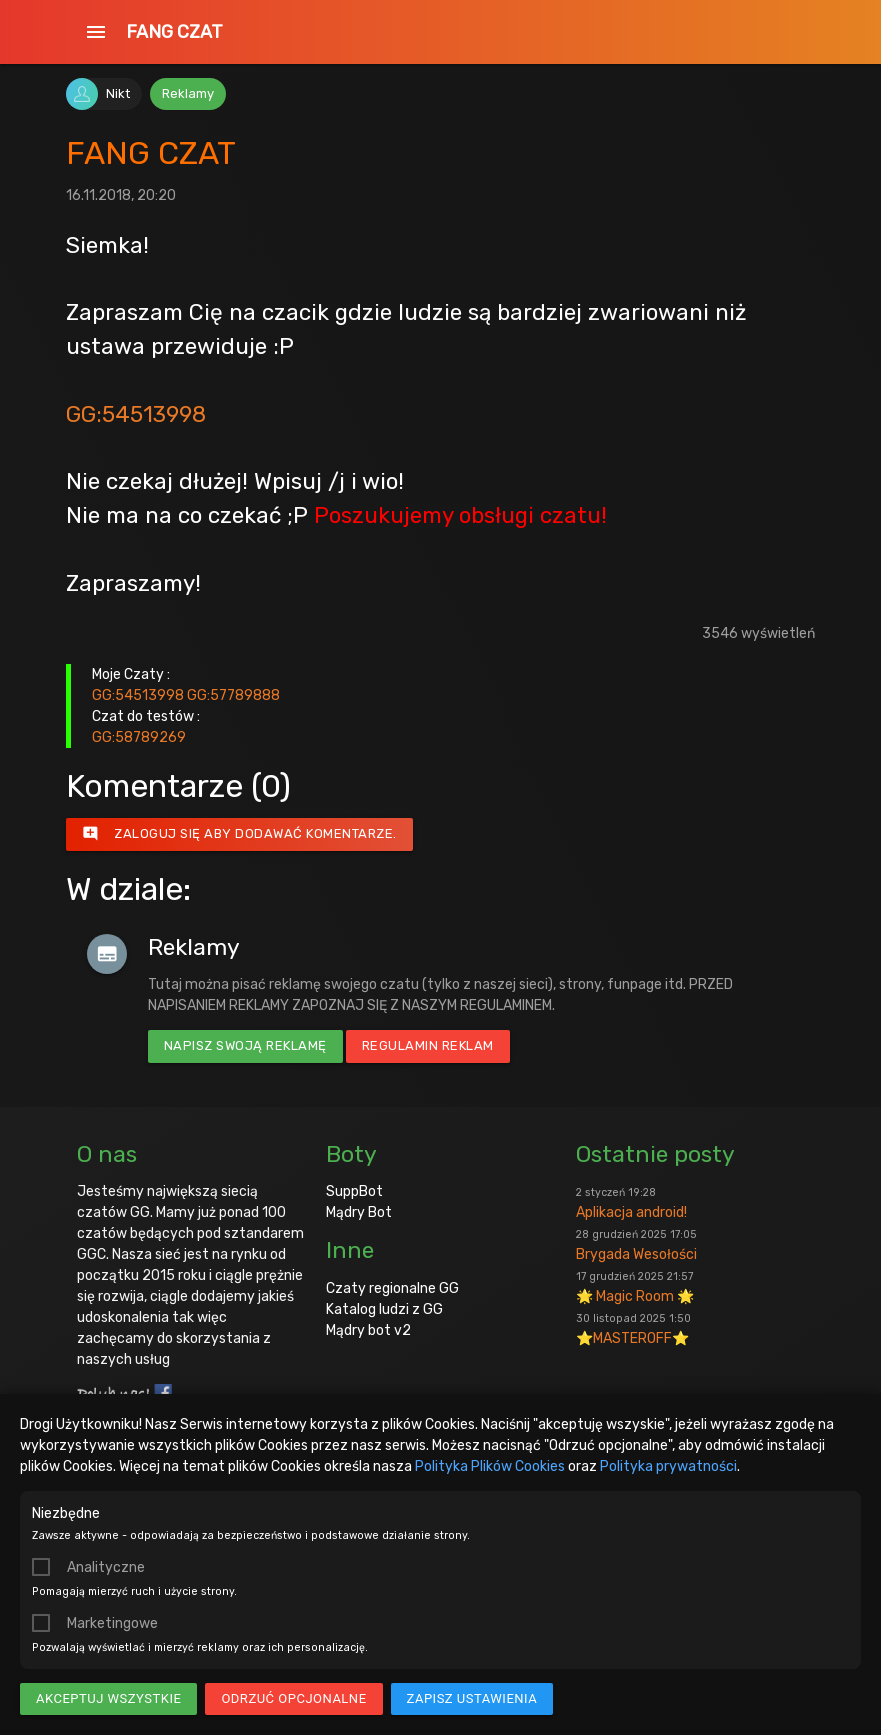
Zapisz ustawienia (472, 1698)
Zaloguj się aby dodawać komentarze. (239, 834)
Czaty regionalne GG (392, 1288)
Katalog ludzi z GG (384, 1309)
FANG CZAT (174, 32)
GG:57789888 (233, 695)
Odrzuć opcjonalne (293, 1698)
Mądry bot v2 (368, 1330)
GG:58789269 (139, 737)
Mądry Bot (359, 1212)
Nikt (118, 93)
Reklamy (188, 93)
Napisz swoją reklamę (245, 1045)
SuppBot (354, 1191)
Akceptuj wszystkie (108, 1698)
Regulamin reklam (428, 1045)
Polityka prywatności (668, 1466)
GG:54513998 (136, 414)
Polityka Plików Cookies (490, 1466)
